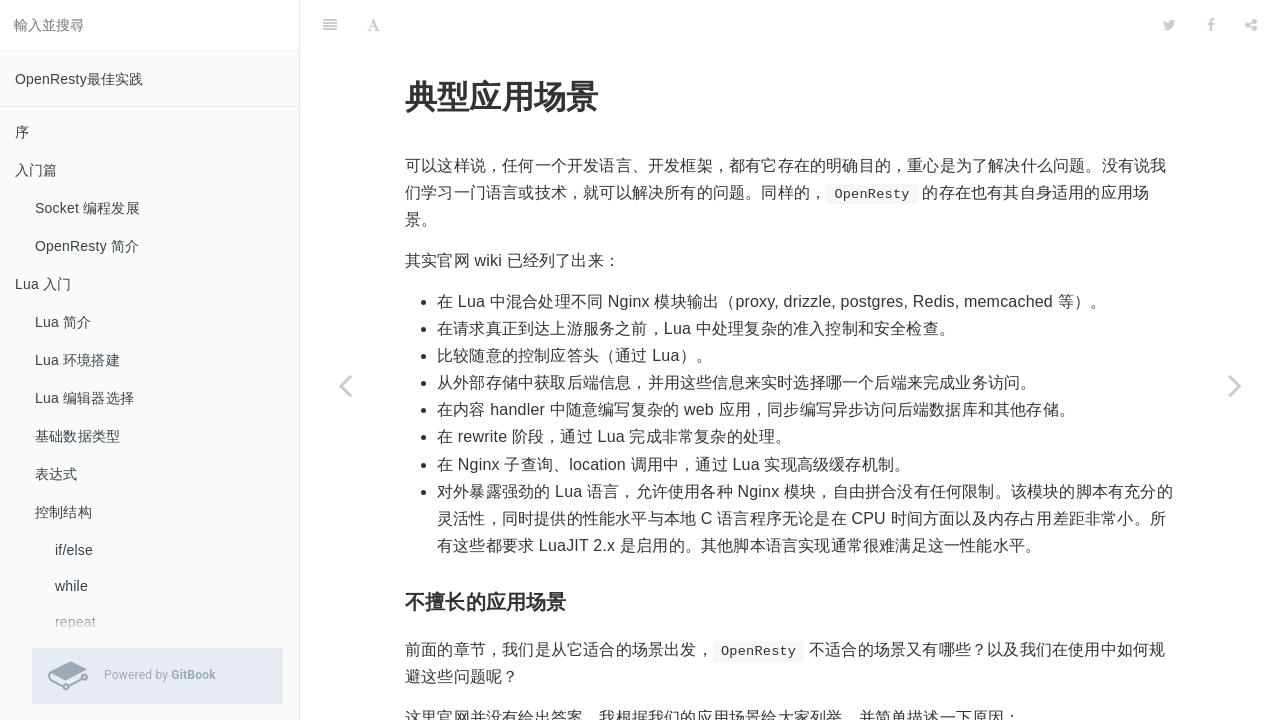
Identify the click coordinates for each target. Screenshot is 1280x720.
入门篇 (36, 170)
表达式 (56, 474)
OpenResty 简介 (87, 246)
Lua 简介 (63, 322)
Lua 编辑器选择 (84, 398)
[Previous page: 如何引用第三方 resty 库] (345, 385)
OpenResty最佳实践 (79, 79)
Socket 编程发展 (87, 208)
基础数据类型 (77, 436)
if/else (74, 550)
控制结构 (63, 512)
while (71, 586)
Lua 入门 (43, 284)
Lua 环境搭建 (77, 360)
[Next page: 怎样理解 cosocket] (1235, 385)
